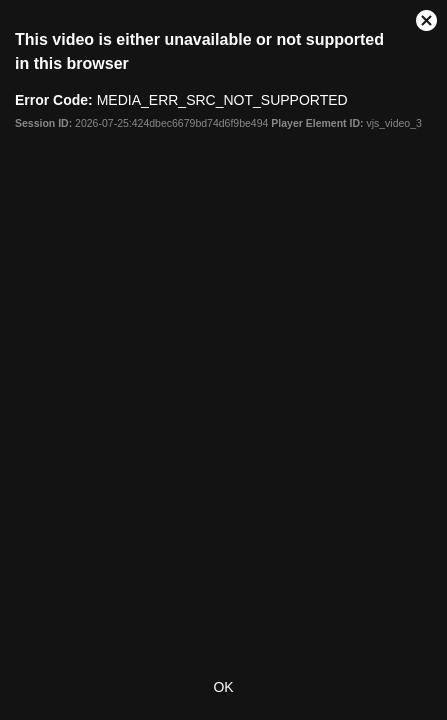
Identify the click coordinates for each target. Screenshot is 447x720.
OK (223, 687)
